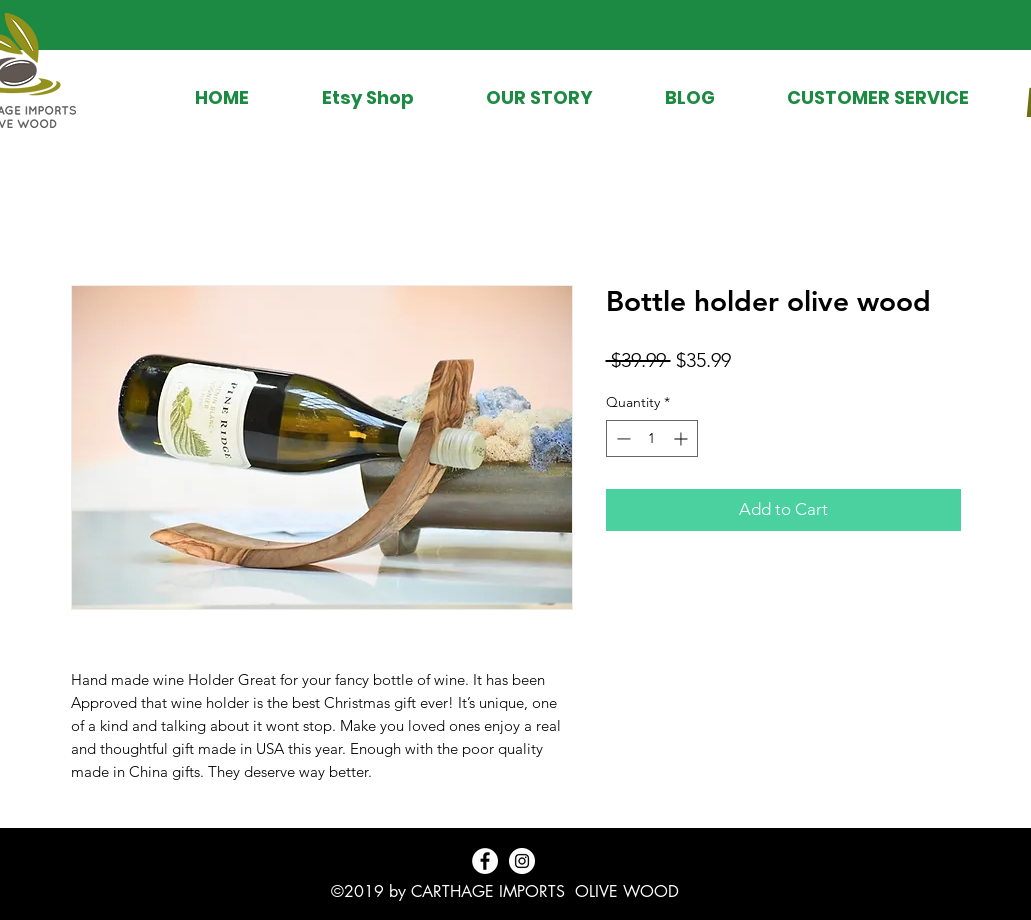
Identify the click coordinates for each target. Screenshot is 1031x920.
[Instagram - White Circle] (522, 861)
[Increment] (682, 438)
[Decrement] (621, 438)
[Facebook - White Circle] (485, 861)
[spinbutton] (652, 438)
